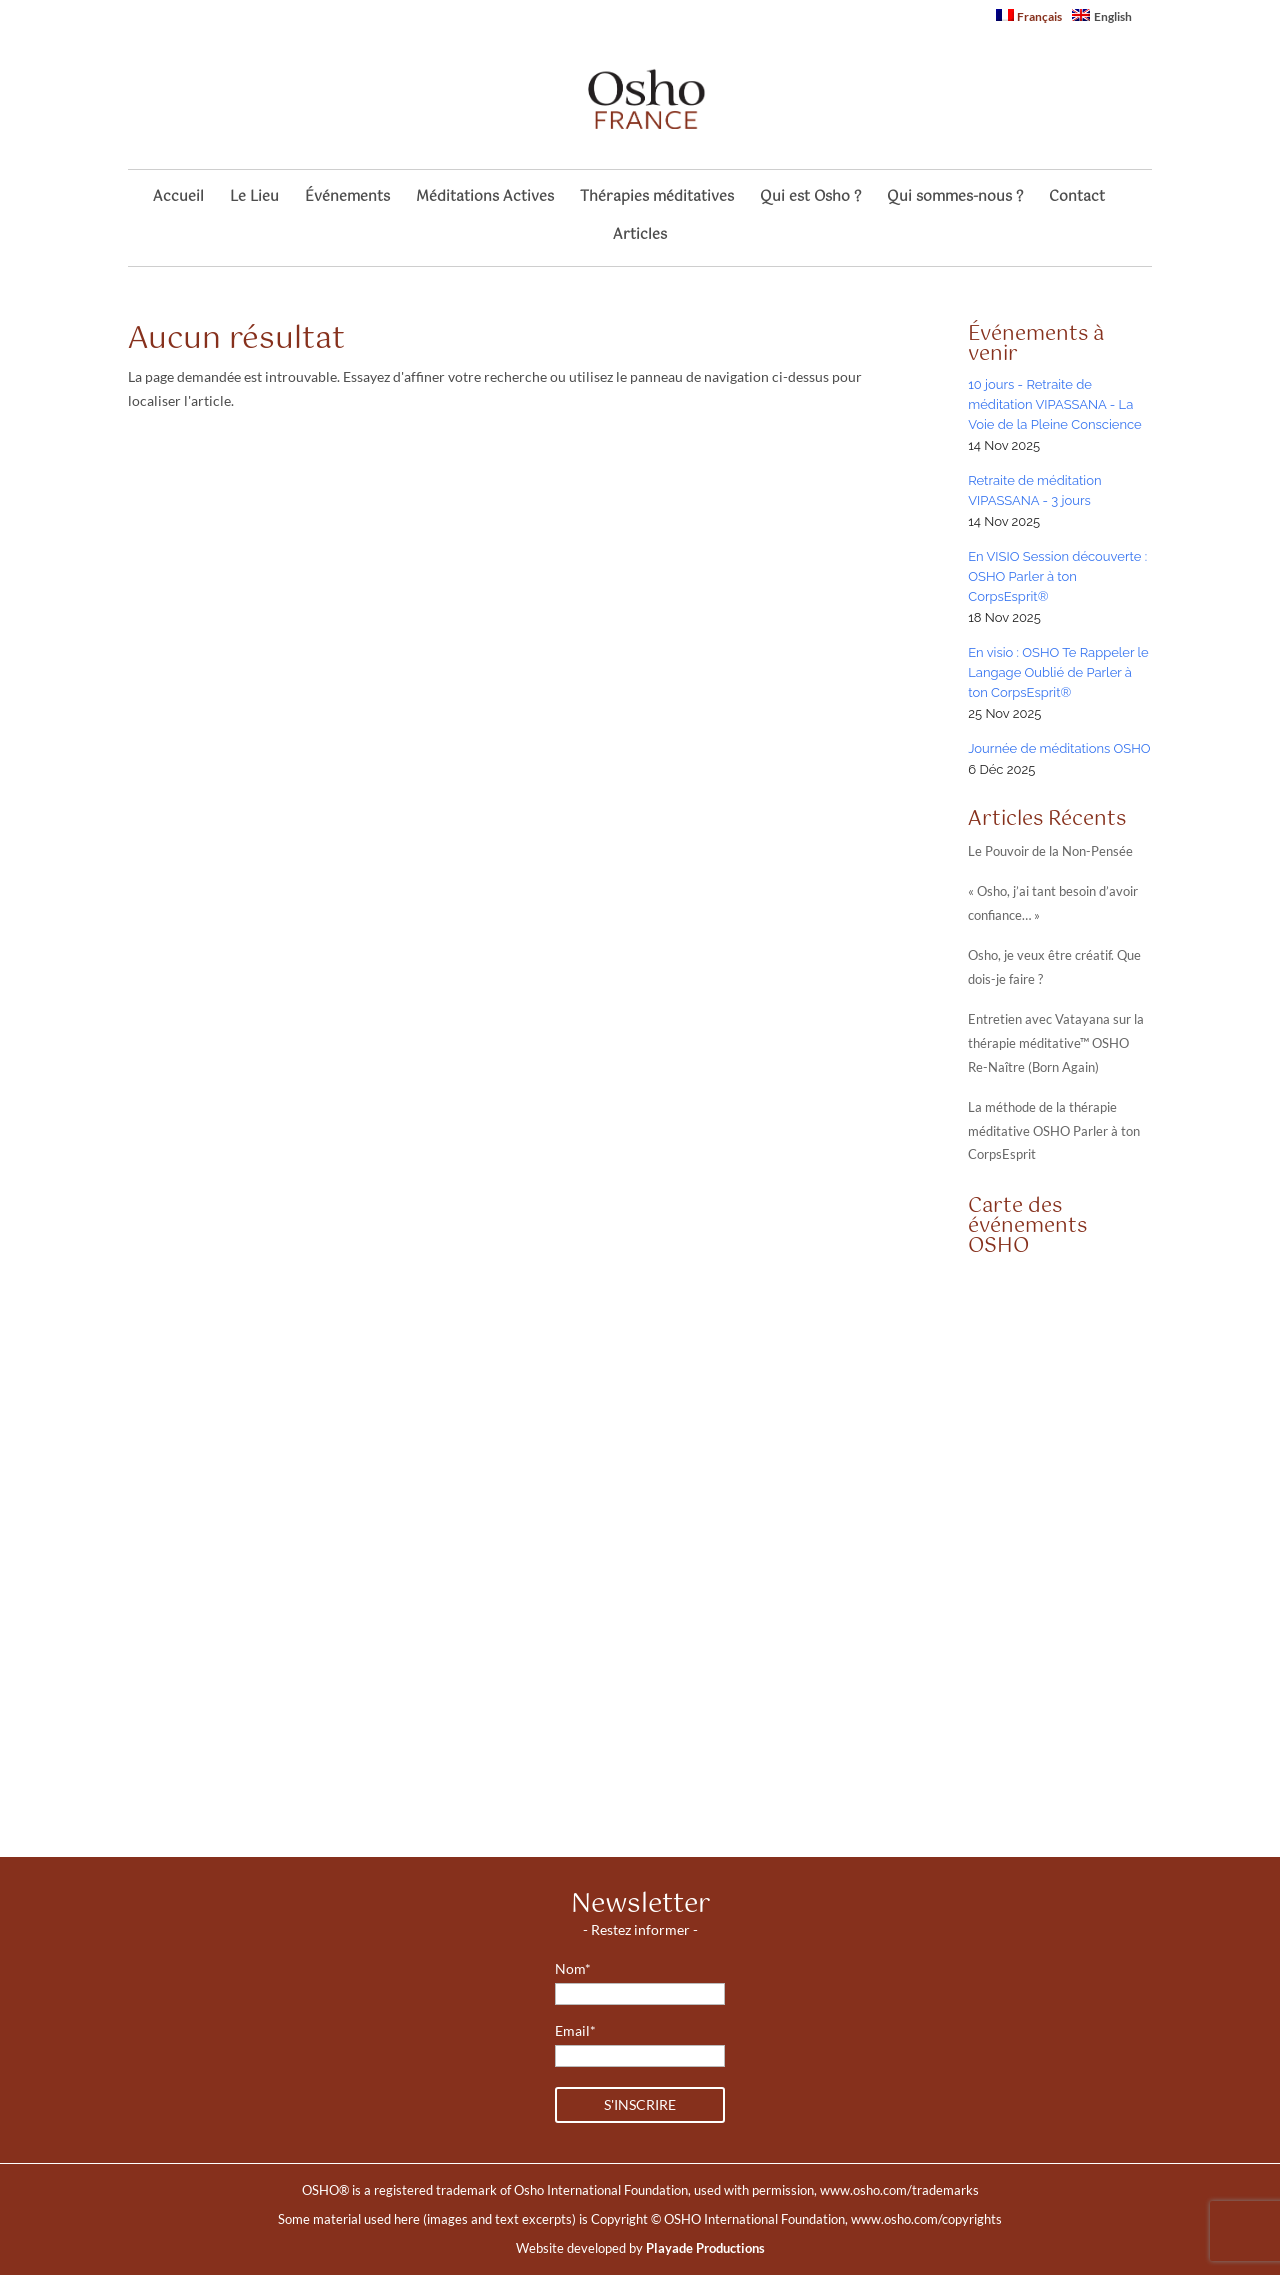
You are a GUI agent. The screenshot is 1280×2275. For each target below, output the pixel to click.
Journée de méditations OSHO (1059, 748)
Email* (575, 2030)
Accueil (178, 199)
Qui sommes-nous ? (955, 199)
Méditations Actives (485, 199)
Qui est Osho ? (810, 199)
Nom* (573, 1968)
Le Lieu (254, 199)
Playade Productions (705, 2248)
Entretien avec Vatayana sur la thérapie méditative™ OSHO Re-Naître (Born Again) (1056, 1043)
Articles (640, 237)
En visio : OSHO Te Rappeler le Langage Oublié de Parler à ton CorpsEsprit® (1058, 672)
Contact (1077, 199)
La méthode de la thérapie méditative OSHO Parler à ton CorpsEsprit (1054, 1131)
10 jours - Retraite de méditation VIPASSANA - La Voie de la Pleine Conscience (1054, 404)
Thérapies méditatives (657, 199)
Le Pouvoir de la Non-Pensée (1050, 851)
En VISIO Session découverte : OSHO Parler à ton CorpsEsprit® (1057, 576)
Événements (347, 199)
